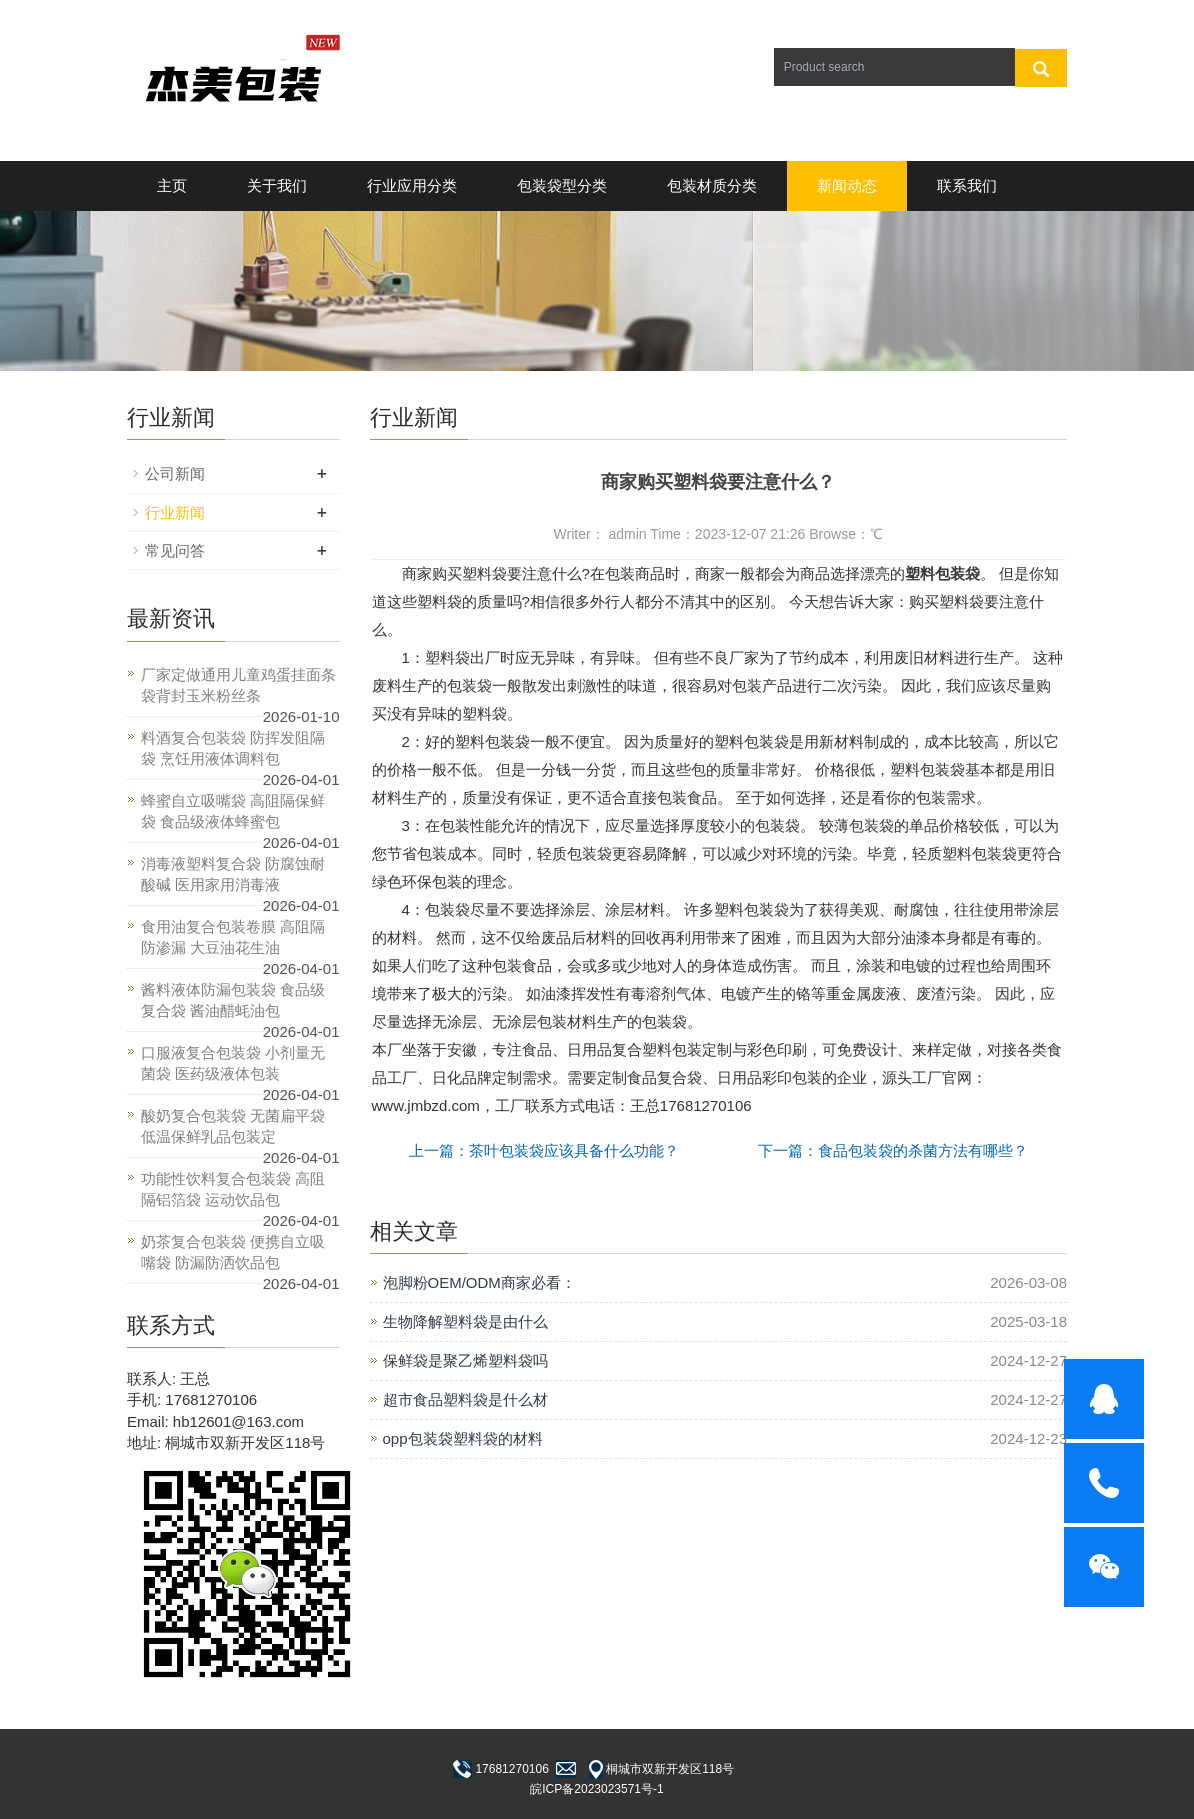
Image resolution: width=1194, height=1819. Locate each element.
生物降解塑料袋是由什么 (465, 1321)
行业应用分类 (412, 185)
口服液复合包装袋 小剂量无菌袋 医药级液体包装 (233, 1063)
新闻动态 (847, 185)
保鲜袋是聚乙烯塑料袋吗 (465, 1360)
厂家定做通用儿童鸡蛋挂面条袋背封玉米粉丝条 (238, 685)
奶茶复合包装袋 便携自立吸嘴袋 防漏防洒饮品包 (233, 1252)
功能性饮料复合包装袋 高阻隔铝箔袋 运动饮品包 (233, 1189)
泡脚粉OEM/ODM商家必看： (479, 1282)
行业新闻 (175, 512)
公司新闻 (175, 473)
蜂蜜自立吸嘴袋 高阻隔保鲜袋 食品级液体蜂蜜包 (233, 811)
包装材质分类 (712, 185)
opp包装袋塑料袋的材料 (463, 1438)
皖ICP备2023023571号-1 (596, 1789)
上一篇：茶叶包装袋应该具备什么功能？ (544, 1150)
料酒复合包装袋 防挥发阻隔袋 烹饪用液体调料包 (233, 748)
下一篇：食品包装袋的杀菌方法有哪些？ (893, 1150)
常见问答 (175, 550)
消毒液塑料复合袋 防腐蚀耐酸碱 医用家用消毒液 (233, 874)
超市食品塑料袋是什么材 (465, 1399)
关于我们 (277, 185)
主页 (172, 185)
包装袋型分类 (562, 185)
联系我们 (967, 185)
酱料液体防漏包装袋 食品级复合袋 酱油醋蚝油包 (233, 1000)
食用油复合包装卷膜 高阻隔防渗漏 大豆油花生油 (233, 937)
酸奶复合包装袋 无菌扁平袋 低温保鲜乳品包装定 (233, 1126)
